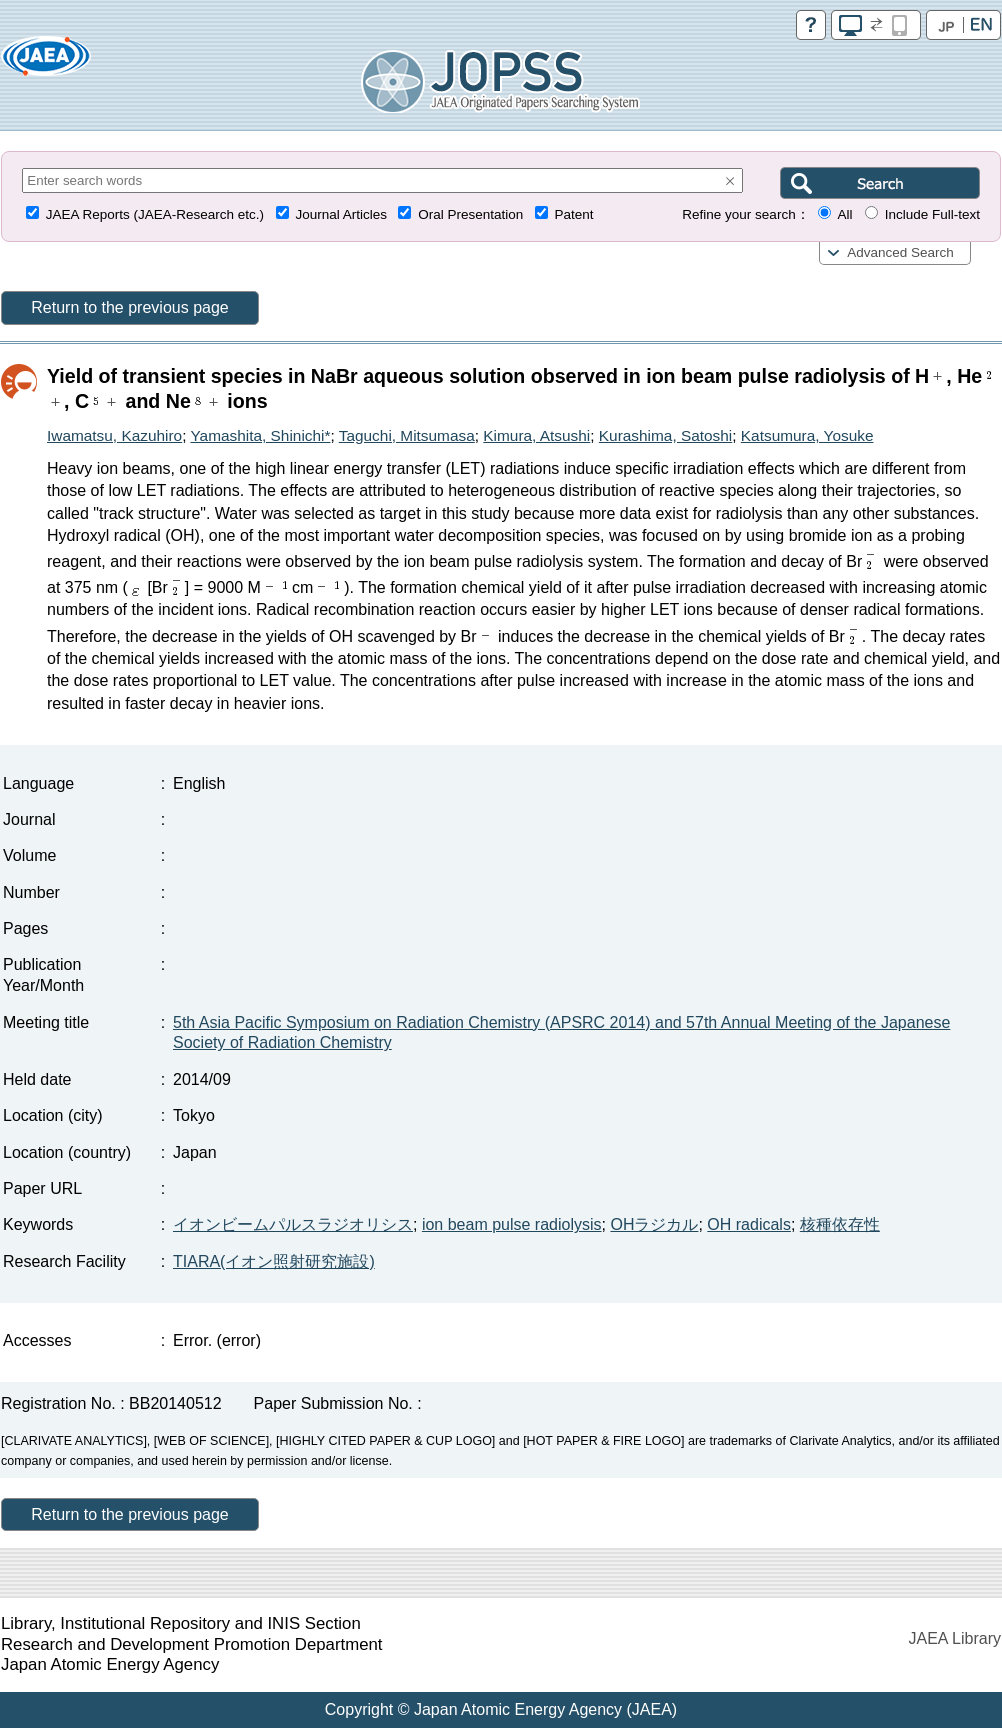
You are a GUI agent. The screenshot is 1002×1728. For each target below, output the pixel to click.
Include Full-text (932, 214)
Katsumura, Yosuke (807, 435)
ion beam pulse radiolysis (512, 1224)
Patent (574, 214)
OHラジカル (654, 1224)
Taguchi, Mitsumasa (407, 435)
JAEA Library (955, 1638)
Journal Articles (341, 214)
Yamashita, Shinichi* (260, 435)
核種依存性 (840, 1224)
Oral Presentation (470, 214)
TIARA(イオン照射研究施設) (274, 1261)
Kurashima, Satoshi (665, 435)
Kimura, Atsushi (536, 435)
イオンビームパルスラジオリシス (293, 1224)
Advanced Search (900, 252)
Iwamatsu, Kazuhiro (114, 435)
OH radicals (749, 1224)
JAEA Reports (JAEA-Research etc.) (155, 214)
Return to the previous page (129, 307)
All (844, 214)
